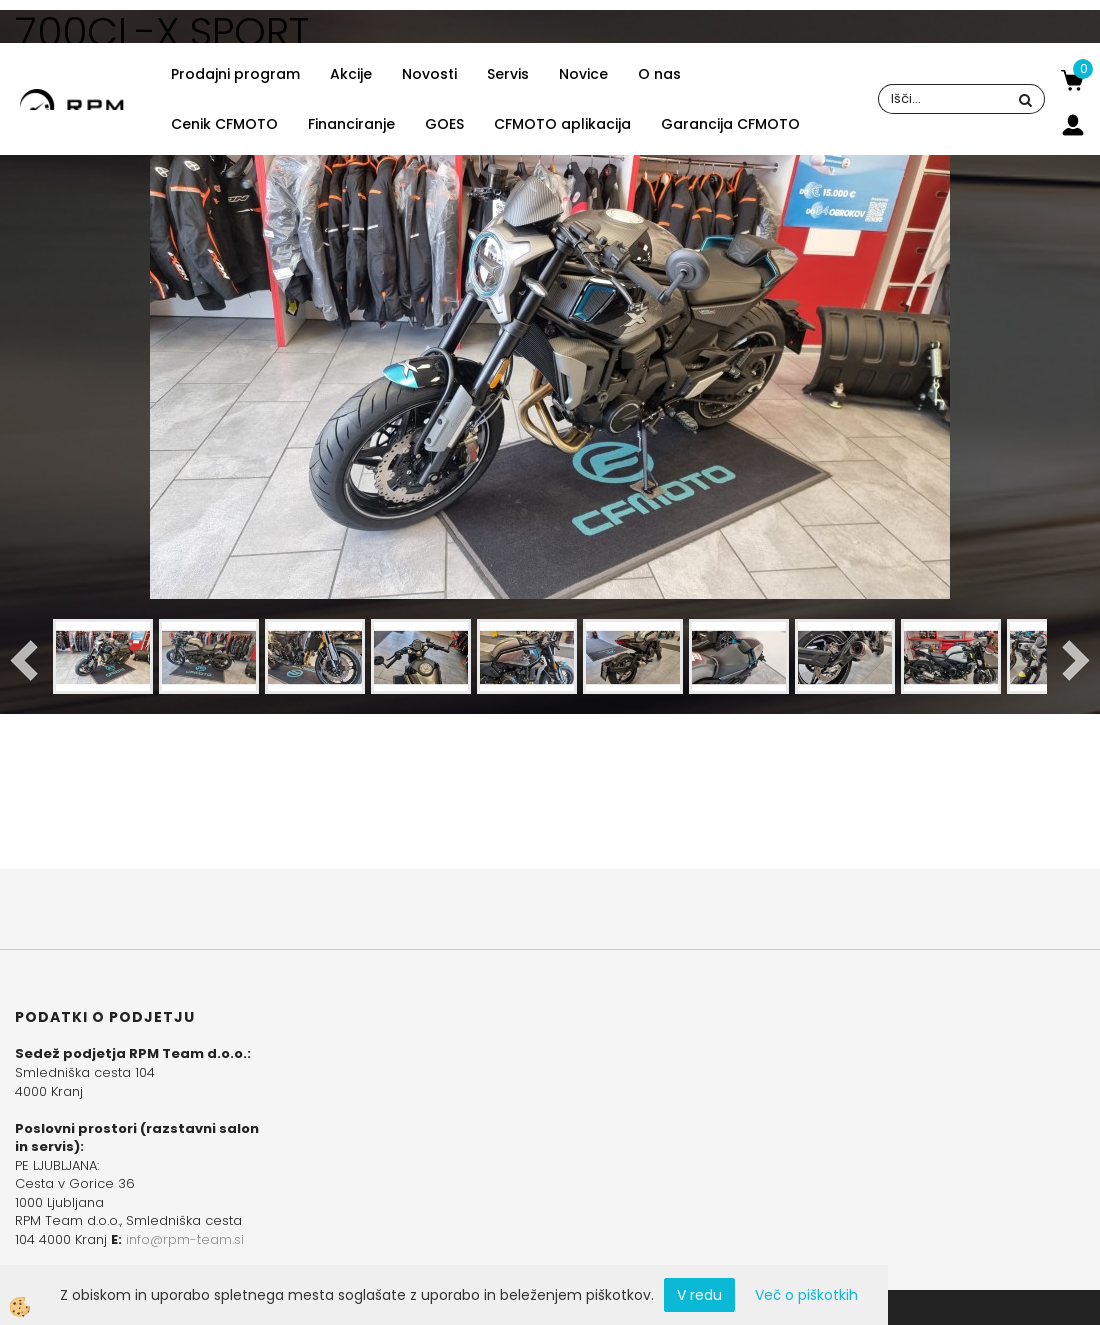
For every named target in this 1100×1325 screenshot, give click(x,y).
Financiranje (351, 124)
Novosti (429, 74)
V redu (699, 1295)
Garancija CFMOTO (730, 124)
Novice (583, 74)
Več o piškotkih (806, 1295)
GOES (444, 124)
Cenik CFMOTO (224, 124)
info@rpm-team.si (185, 1239)
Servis (508, 74)
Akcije (351, 74)
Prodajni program (235, 74)
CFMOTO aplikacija (562, 124)
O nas (659, 74)
